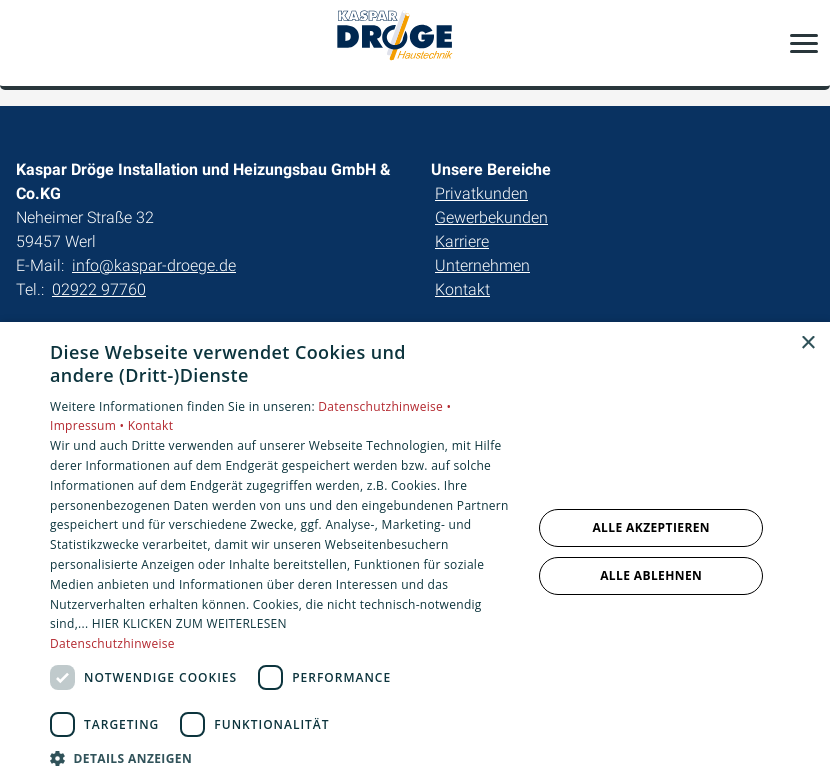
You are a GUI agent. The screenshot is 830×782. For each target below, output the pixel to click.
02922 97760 (99, 289)
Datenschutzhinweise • (384, 406)
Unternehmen (482, 265)
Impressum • (89, 425)
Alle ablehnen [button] (651, 575)
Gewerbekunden (491, 217)
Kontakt (462, 289)
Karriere (462, 241)
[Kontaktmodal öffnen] (28, 43)
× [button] (807, 343)
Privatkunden (481, 193)
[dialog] (415, 552)
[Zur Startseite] (415, 42)
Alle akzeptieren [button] (651, 527)
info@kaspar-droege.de (154, 265)
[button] (804, 43)
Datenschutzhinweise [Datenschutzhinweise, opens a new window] (112, 643)
